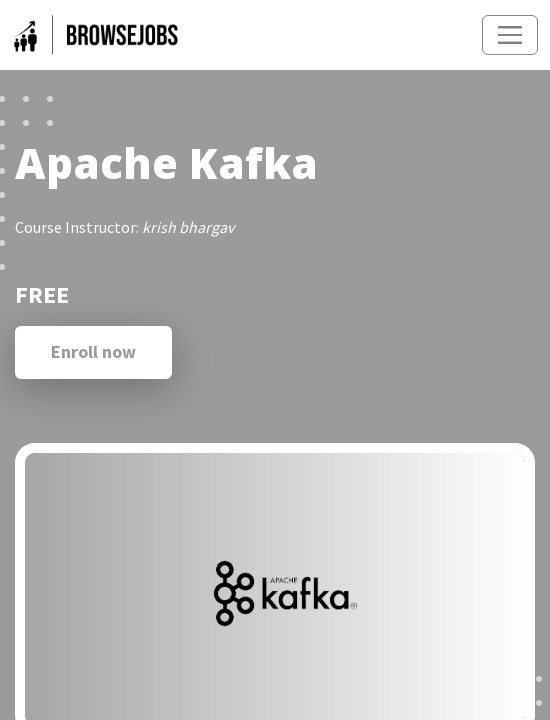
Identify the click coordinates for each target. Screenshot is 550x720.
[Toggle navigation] (510, 35)
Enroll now (93, 351)
